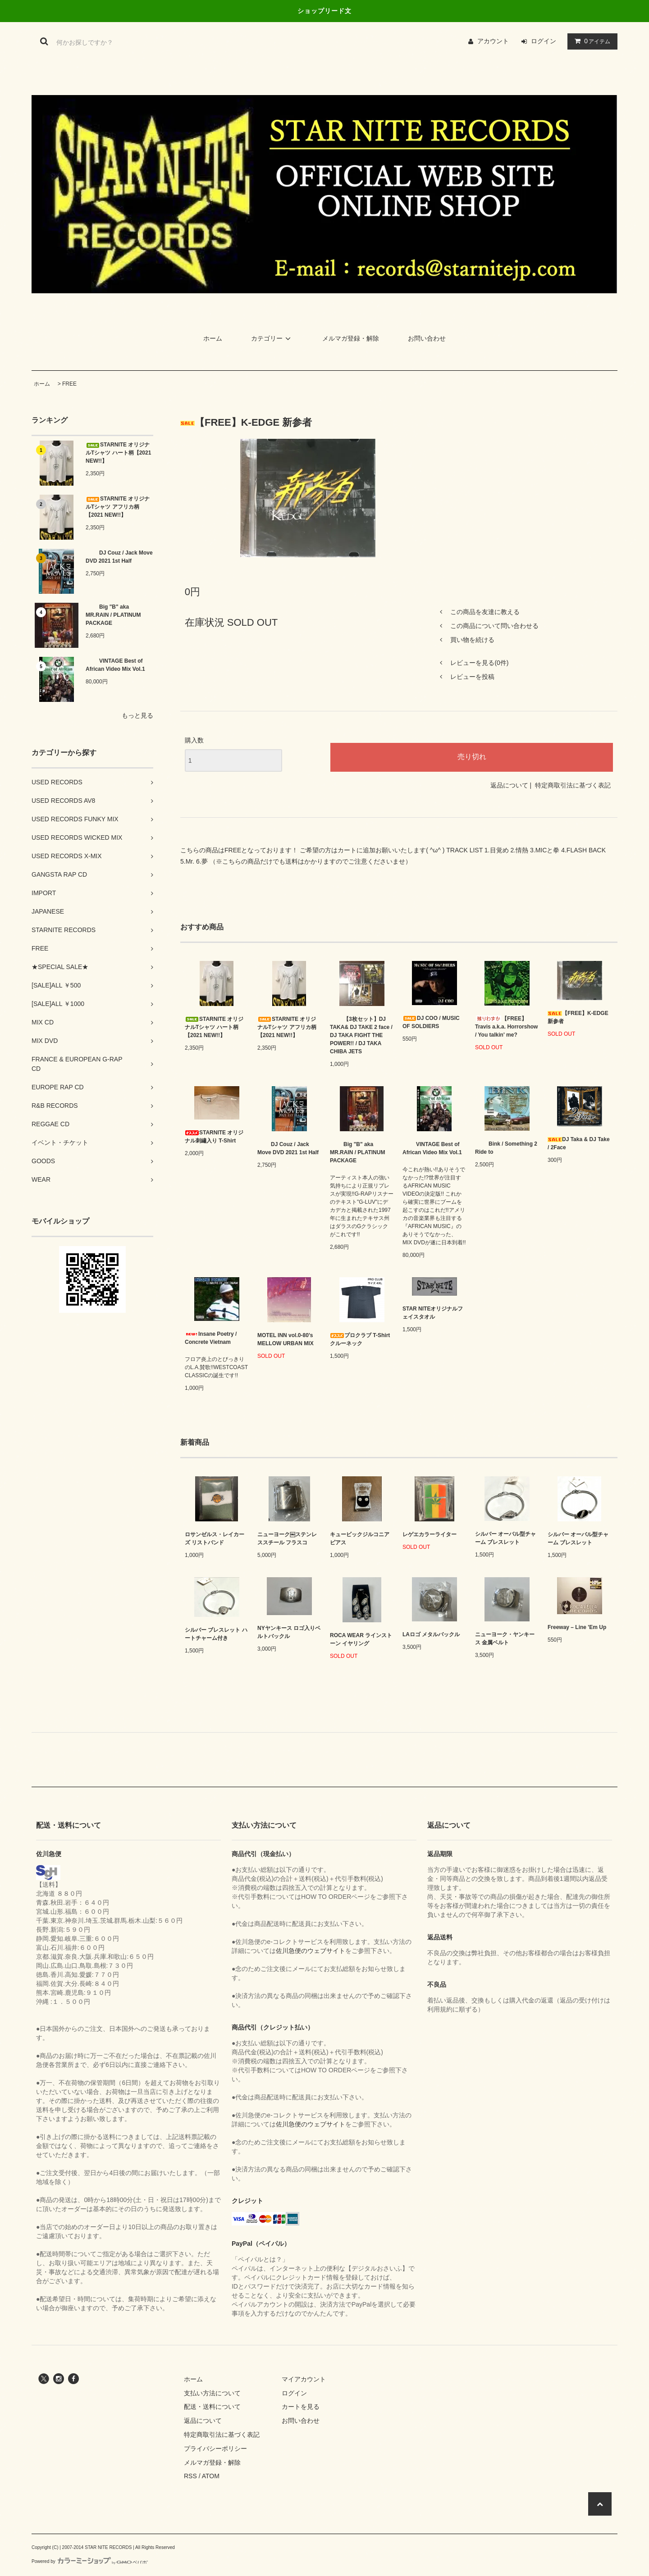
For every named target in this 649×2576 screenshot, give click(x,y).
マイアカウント (304, 2379)
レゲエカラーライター (429, 1534)
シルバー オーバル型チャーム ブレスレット (505, 1538)
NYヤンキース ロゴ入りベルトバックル (288, 1632)
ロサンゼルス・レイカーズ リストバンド (214, 1538)
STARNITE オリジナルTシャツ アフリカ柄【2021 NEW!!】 (118, 507)
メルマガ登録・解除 (350, 338)
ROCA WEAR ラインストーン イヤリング (361, 1639)
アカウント (493, 41)
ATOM (210, 2476)
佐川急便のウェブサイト (310, 1950)
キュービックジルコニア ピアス (359, 1538)
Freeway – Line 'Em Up (577, 1627)
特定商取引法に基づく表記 (573, 785)
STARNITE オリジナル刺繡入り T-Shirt (214, 1136)
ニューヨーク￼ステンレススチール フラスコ (287, 1538)
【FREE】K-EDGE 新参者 (578, 1017)
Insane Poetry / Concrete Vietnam (211, 1338)
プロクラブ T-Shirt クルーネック (360, 1339)
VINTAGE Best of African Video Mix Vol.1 (115, 665)
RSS (190, 2476)
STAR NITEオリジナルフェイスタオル (432, 1313)
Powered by (90, 2561)
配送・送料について (212, 2406)
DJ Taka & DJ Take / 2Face (579, 1143)
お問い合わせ (427, 338)
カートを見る (301, 2406)
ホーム (212, 338)
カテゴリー (272, 338)
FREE (69, 384)
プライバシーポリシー (215, 2448)
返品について (509, 785)
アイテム (590, 41)
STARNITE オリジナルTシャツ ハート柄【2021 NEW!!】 (118, 452)
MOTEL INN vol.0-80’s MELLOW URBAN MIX (285, 1339)
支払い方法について (212, 2393)
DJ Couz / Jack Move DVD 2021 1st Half (119, 557)
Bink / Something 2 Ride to (506, 1148)
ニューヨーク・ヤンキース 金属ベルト (505, 1638)
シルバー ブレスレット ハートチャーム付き (216, 1634)
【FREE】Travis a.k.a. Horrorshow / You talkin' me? (506, 1026)
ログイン (543, 41)
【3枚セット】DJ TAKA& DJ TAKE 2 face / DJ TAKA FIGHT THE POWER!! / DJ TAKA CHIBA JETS (361, 1035)
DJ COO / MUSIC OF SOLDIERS (431, 1022)
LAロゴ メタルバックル (431, 1634)
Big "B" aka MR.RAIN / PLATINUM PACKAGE (113, 615)
